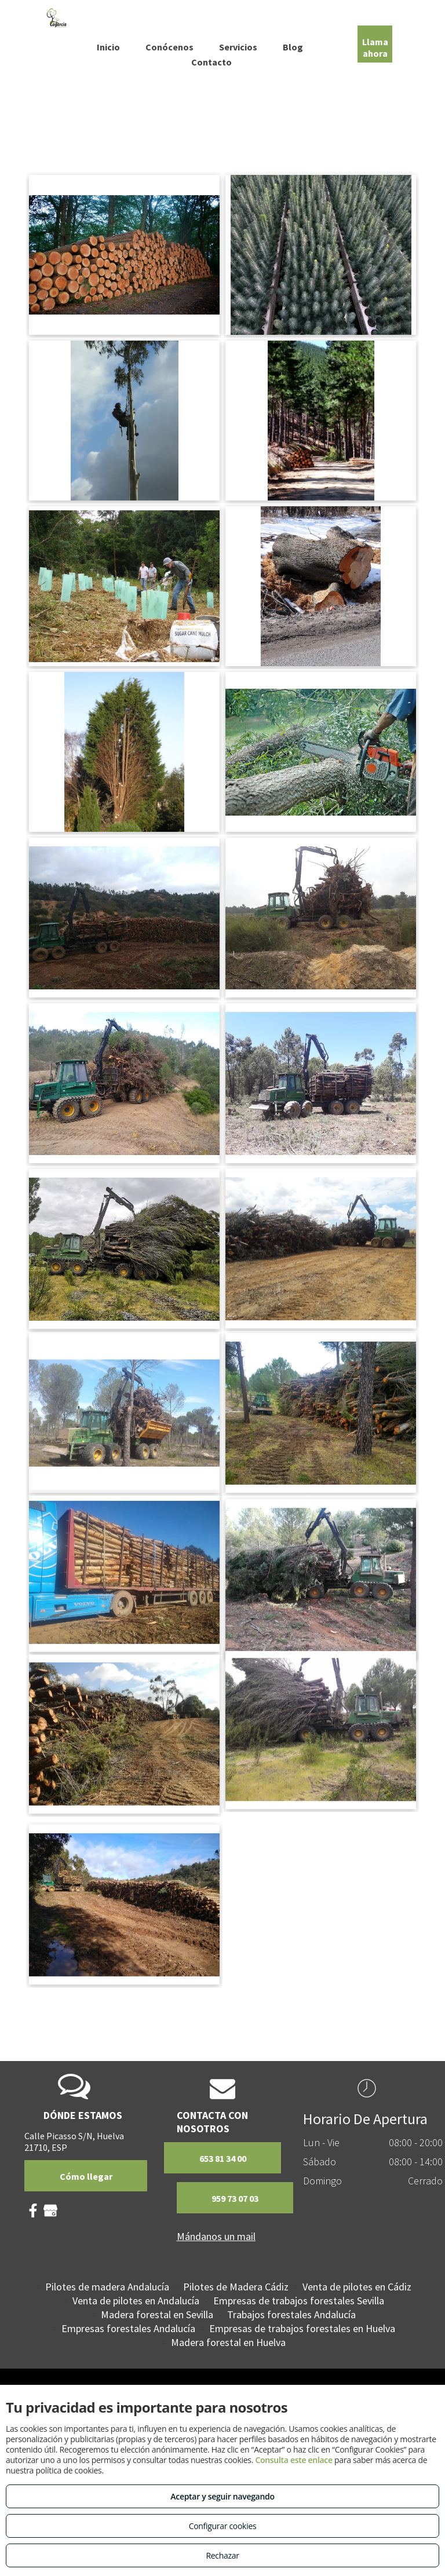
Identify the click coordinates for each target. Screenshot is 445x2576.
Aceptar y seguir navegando (222, 2496)
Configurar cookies (223, 2525)
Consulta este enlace (293, 2459)
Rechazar (222, 2555)
